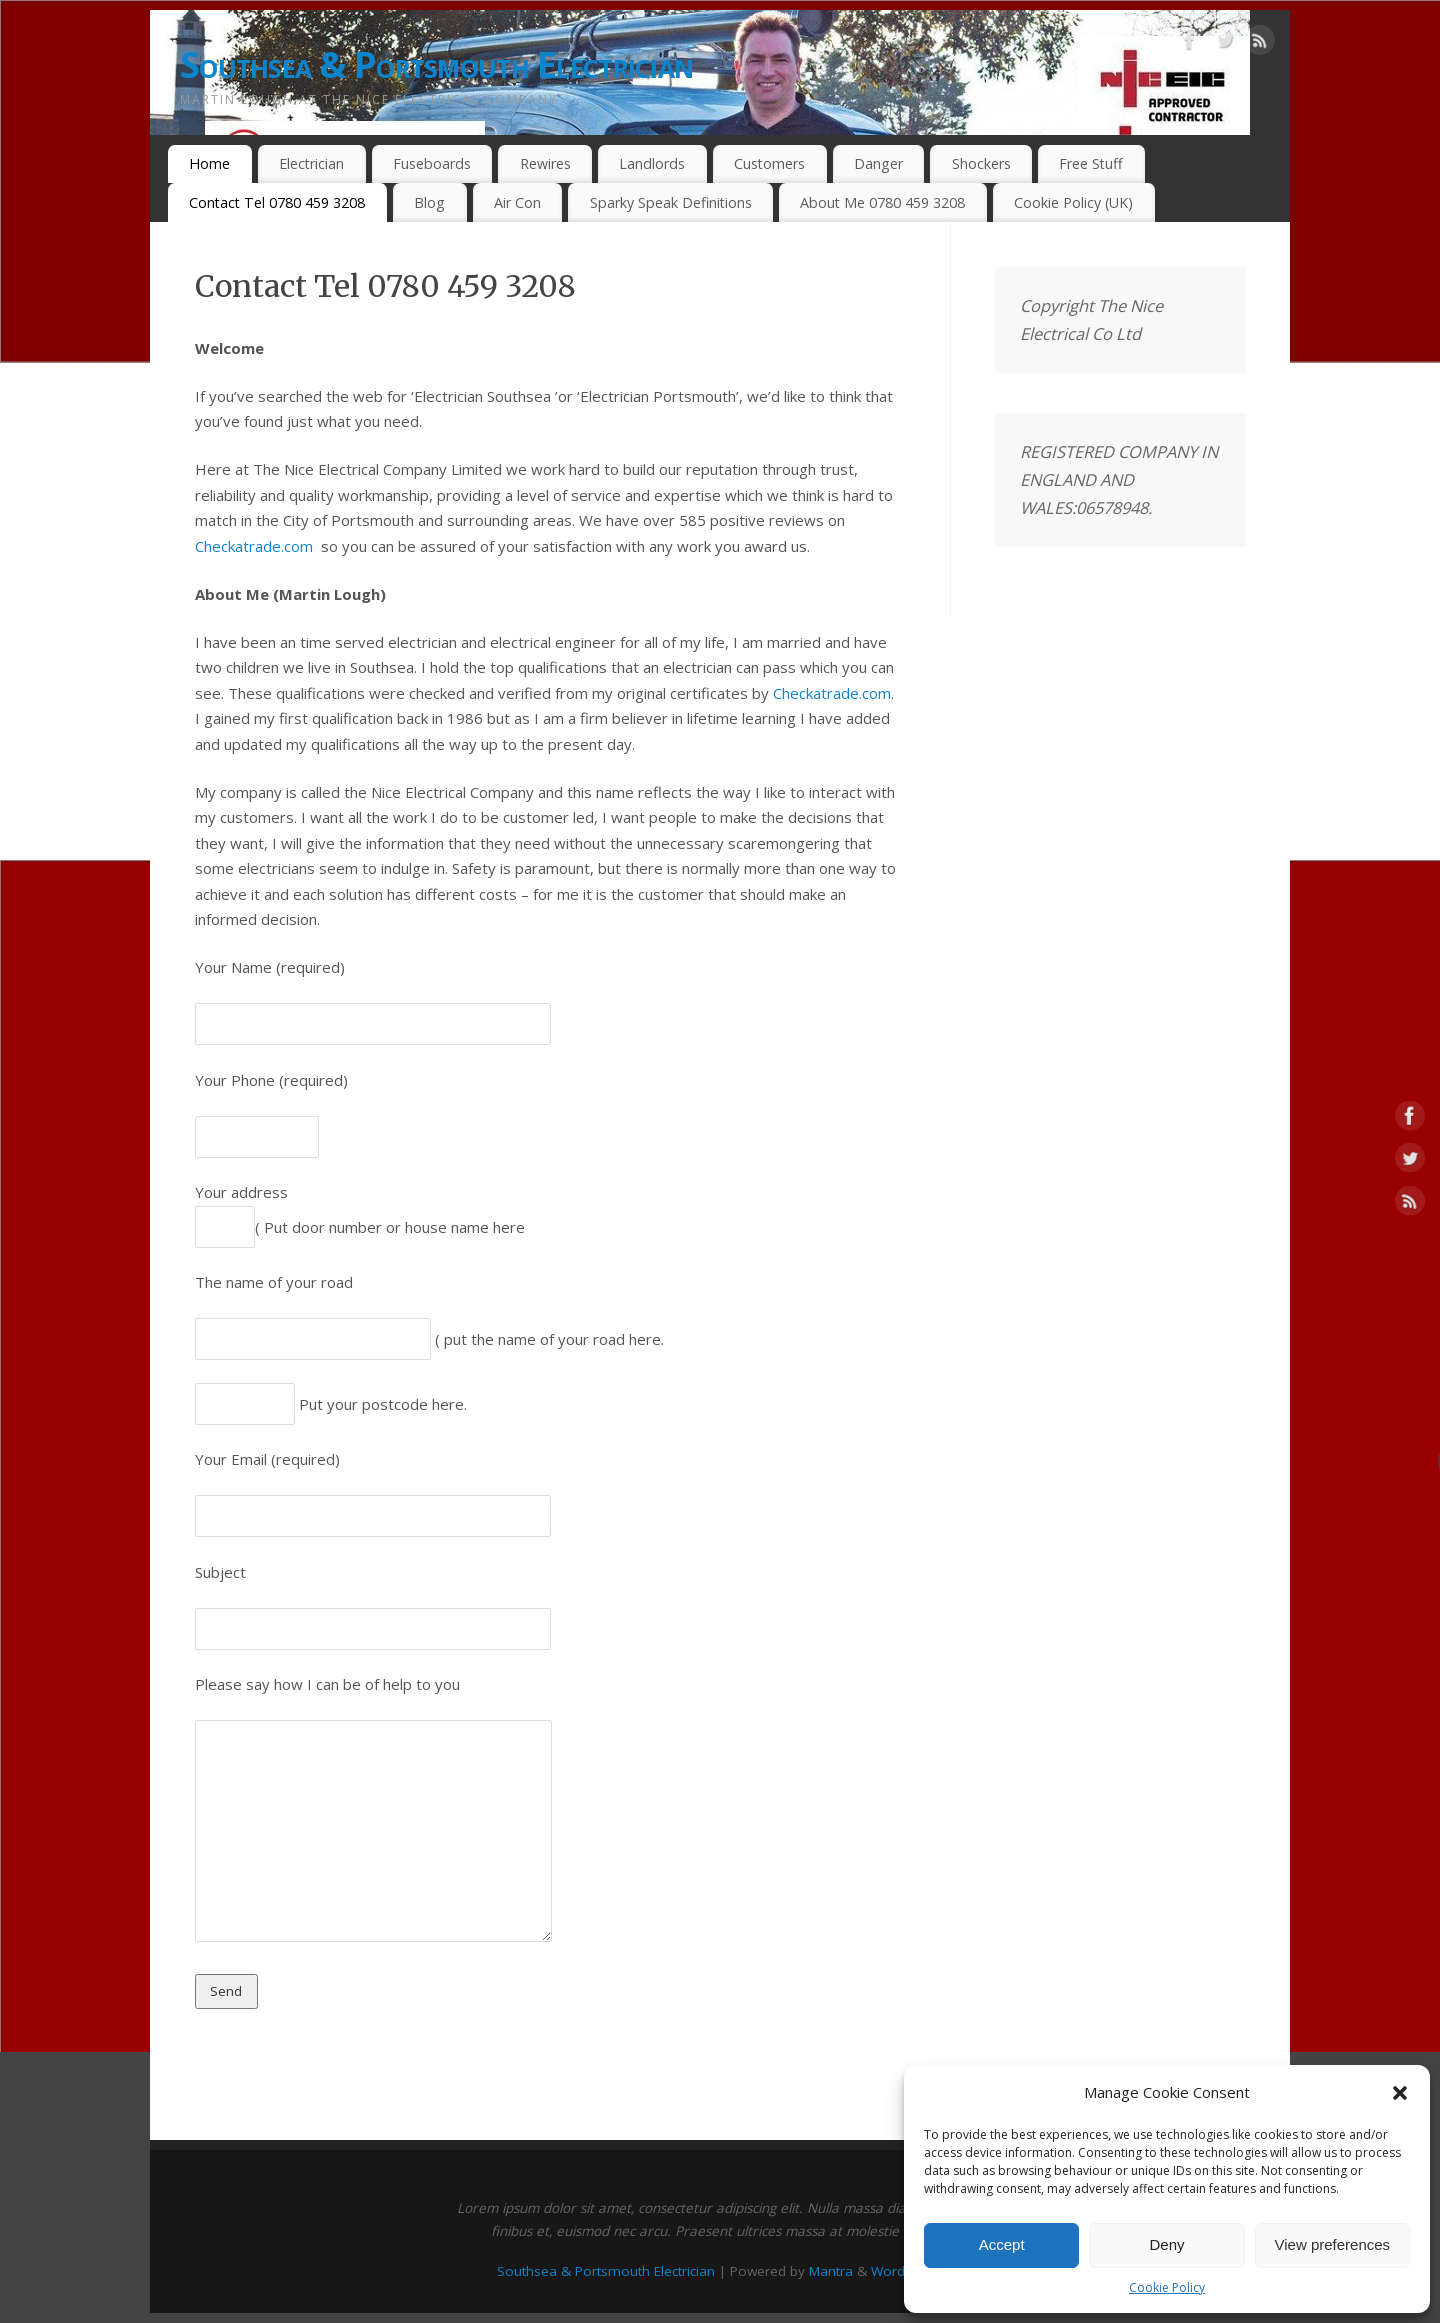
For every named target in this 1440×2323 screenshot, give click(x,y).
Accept (1002, 2244)
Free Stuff (1091, 163)
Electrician (311, 163)
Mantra (831, 2271)
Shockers (981, 163)
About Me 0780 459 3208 (882, 202)
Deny (1166, 2244)
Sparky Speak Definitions (671, 202)
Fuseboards (432, 163)
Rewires (545, 163)
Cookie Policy (1167, 2287)
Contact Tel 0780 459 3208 (277, 202)
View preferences (1333, 2244)
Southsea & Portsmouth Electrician (436, 64)
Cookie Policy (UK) (1073, 202)
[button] (1400, 2093)
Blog (429, 202)
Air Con (517, 202)
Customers (769, 163)
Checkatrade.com (254, 546)
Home (209, 163)
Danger (878, 163)
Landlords (652, 163)
